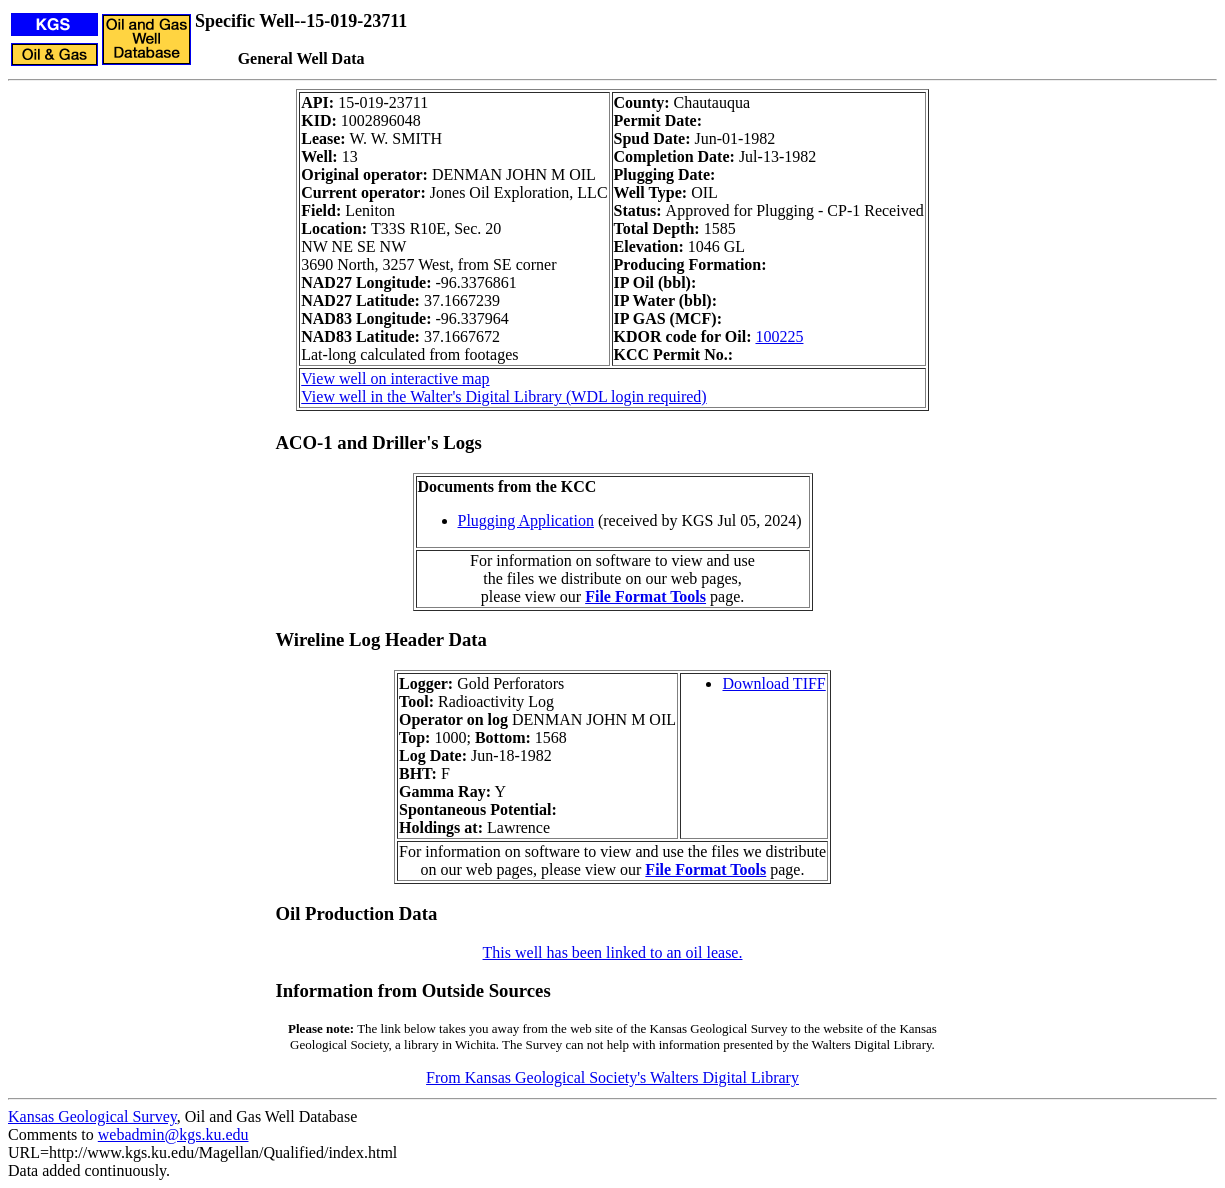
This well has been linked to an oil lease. (613, 952)
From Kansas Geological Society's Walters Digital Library (612, 1077)
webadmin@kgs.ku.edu (173, 1134)
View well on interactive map (395, 378)
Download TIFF (773, 683)
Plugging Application (526, 520)
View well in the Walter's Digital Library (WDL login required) (503, 396)
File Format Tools (645, 596)
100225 (779, 336)
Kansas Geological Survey (92, 1116)
